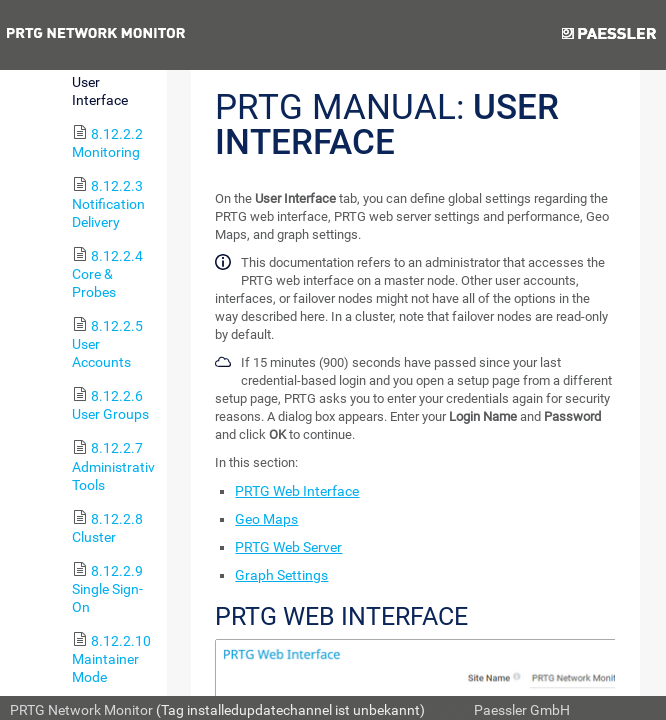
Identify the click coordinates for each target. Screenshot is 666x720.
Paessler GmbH (522, 710)
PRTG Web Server (288, 547)
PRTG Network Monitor (81, 710)
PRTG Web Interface (297, 491)
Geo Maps (266, 519)
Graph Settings (281, 575)
